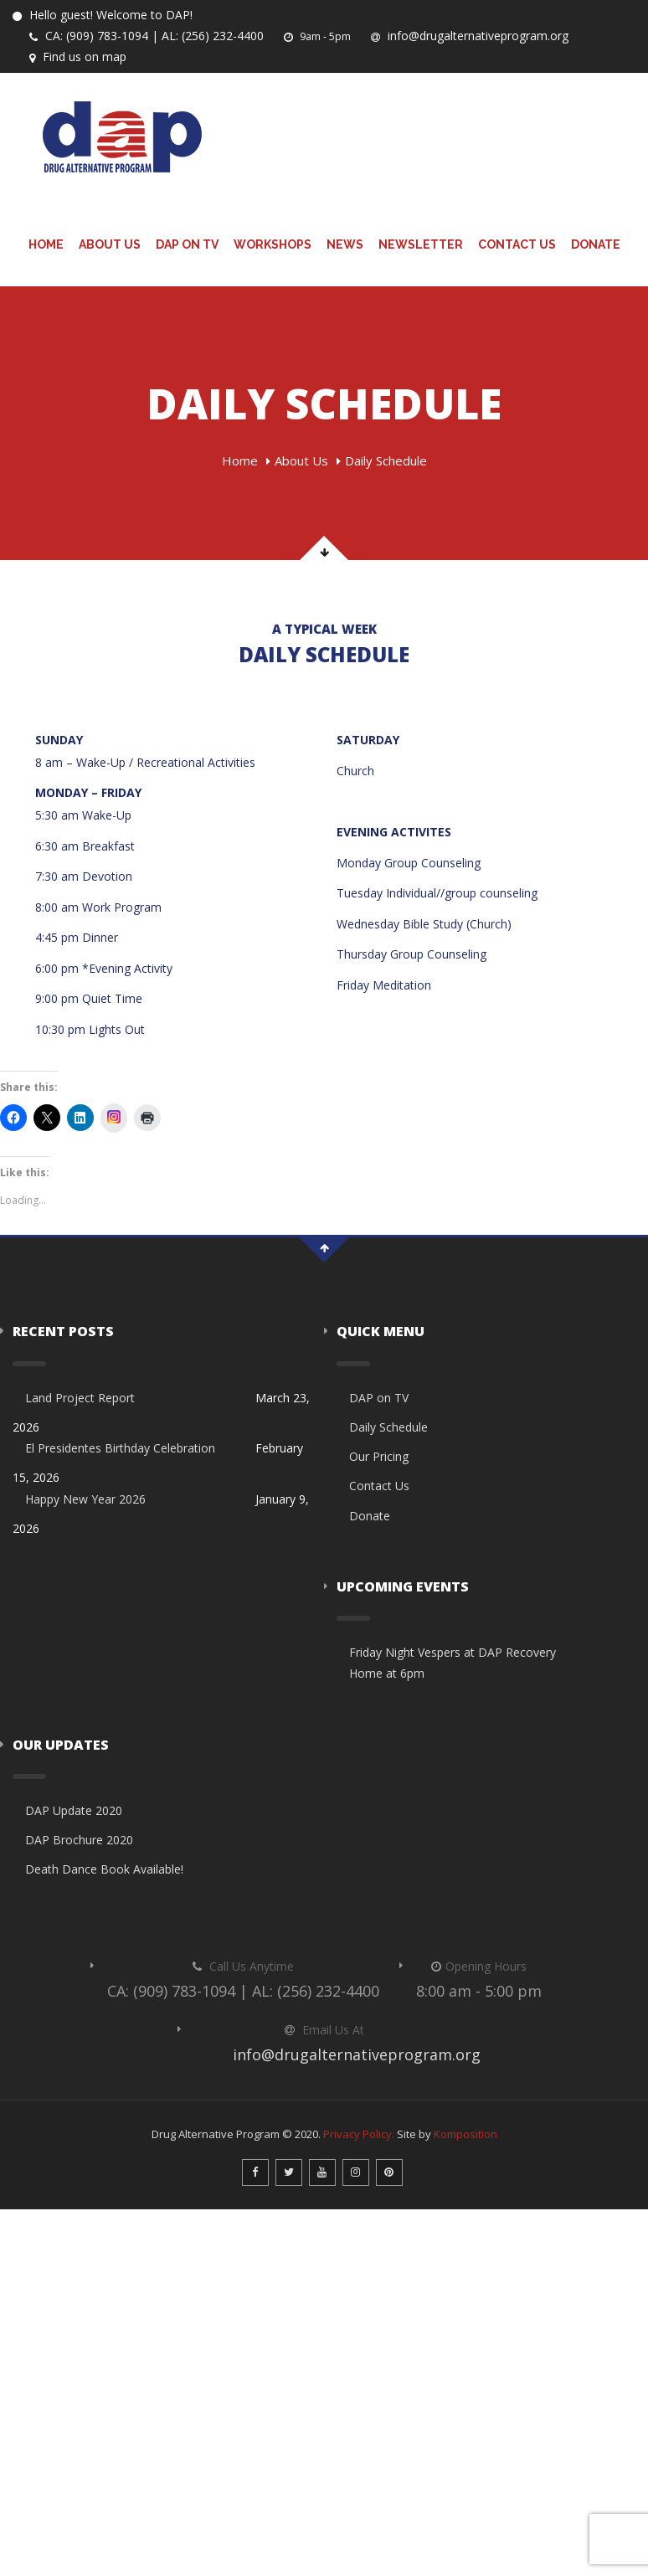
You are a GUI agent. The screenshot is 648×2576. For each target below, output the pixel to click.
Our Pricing (379, 1456)
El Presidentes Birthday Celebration (120, 1448)
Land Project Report (80, 1398)
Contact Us (517, 244)
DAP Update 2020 (73, 1810)
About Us (110, 244)
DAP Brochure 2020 (79, 1840)
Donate (595, 244)
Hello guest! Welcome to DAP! (103, 15)
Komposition (465, 2134)
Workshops (272, 244)
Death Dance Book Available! (104, 1869)
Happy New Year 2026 (85, 1499)
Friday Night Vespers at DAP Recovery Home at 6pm (452, 1662)
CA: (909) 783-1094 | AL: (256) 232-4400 (145, 36)
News (345, 244)
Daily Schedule (388, 1427)
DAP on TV (187, 244)
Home (46, 244)
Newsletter (420, 244)
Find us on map (77, 56)
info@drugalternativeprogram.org (468, 36)
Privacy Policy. (358, 2134)
